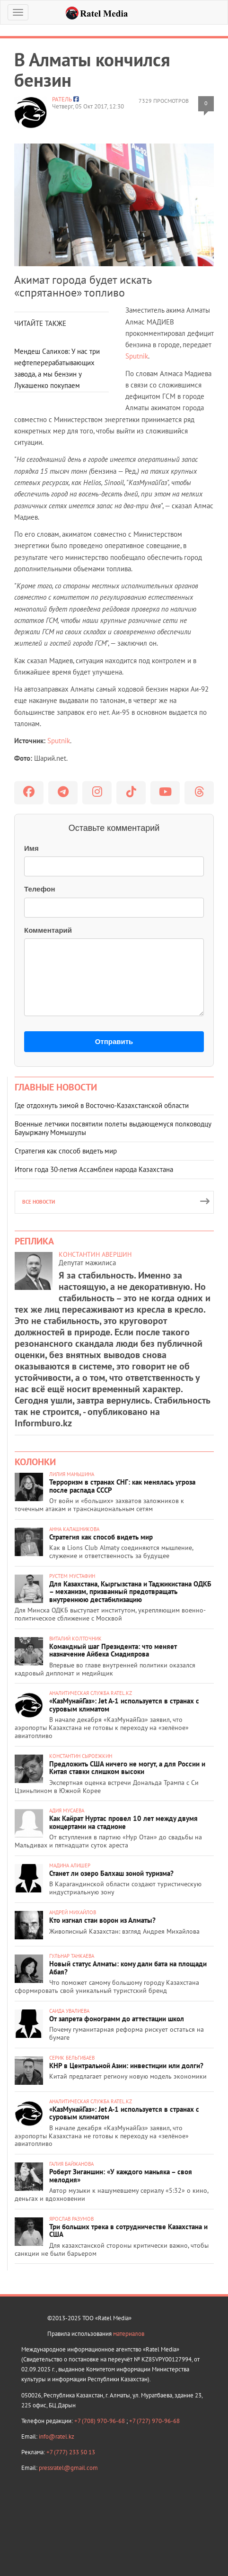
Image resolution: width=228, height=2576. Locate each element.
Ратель (62, 99)
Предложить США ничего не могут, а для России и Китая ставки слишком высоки (127, 1767)
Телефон (39, 889)
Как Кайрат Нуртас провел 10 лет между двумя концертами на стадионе (123, 1822)
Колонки (35, 1462)
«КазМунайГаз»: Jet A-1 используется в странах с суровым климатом (124, 1704)
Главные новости (56, 1087)
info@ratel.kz (56, 2436)
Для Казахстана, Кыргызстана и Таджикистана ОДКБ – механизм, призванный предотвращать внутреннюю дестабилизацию (130, 1591)
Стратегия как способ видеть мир (66, 1150)
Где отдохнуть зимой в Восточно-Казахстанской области (102, 1105)
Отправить (114, 1041)
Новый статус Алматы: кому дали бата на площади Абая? (128, 1967)
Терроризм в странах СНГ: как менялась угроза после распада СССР (122, 1486)
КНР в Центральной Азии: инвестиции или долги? (126, 2065)
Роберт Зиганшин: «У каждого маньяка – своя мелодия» (120, 2175)
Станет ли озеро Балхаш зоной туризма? (111, 1873)
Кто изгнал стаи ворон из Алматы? (102, 1920)
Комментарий (48, 930)
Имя (31, 848)
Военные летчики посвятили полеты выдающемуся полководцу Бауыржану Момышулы (113, 1128)
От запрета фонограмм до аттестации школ (116, 2018)
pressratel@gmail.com (68, 2468)
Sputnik (136, 355)
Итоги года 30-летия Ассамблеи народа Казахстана (94, 1169)
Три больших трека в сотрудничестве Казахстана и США (128, 2230)
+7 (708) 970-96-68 (100, 2421)
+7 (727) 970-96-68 (154, 2421)
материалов (128, 2334)
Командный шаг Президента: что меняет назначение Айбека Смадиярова (113, 1650)
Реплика (34, 1241)
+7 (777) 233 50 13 (70, 2452)
